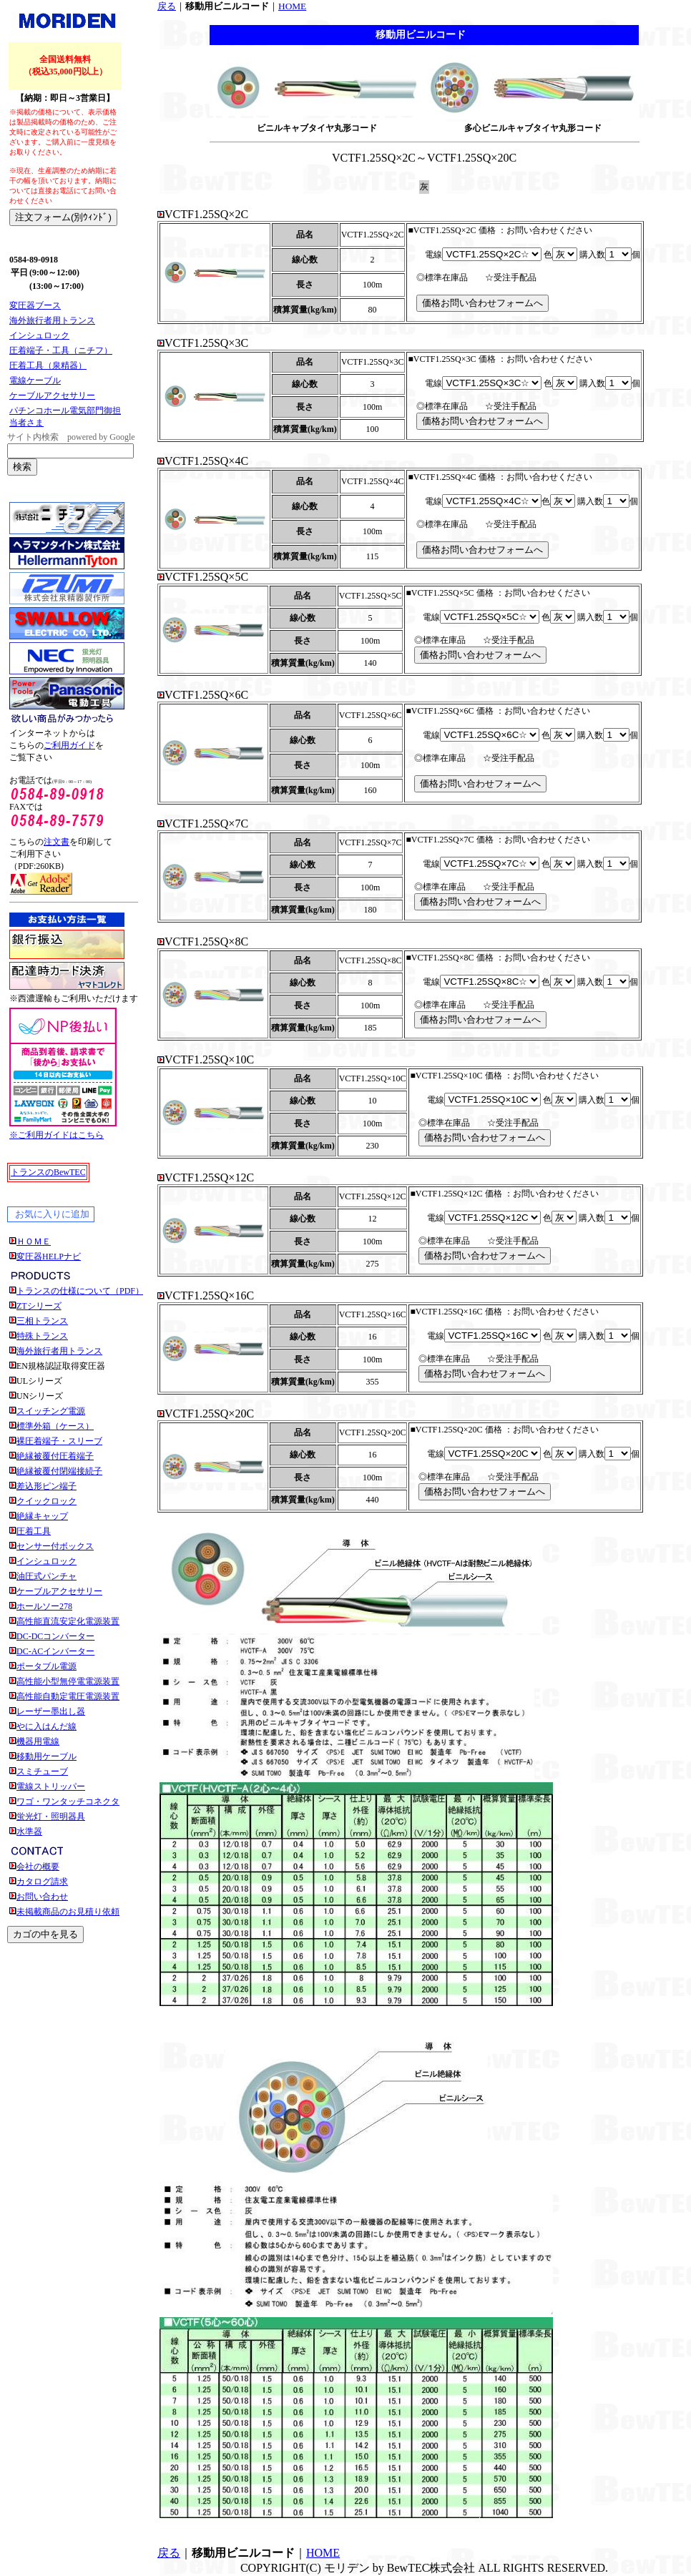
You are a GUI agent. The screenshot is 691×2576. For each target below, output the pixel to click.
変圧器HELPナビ (48, 1257)
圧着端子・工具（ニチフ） (60, 350)
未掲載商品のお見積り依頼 (67, 1912)
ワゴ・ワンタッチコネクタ (67, 1801)
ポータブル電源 (46, 1666)
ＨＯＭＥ (33, 1242)
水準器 (29, 1832)
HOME (292, 6)
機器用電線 (37, 1741)
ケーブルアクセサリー (52, 395)
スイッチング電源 (50, 1411)
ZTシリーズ (39, 1306)
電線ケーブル (35, 380)
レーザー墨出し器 (50, 1711)
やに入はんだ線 (46, 1726)
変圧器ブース (35, 305)
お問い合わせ (42, 1897)
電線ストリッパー (50, 1786)
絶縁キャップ (42, 1516)
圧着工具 (33, 1531)
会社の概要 (37, 1867)
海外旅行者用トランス (52, 320)
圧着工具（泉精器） (48, 365)
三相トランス (42, 1321)
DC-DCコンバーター (55, 1636)
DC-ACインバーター (55, 1651)
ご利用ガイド (69, 745)
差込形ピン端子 (46, 1486)
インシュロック (39, 335)
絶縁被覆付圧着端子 (55, 1456)
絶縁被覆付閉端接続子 (59, 1471)
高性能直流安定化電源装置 (67, 1621)
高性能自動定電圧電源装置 (67, 1696)
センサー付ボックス (55, 1546)
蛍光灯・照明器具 (50, 1816)
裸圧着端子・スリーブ (59, 1441)
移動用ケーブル (46, 1756)
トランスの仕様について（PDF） (80, 1291)
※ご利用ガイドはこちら (56, 1135)
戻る (166, 6)
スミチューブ (42, 1771)
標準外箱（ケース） (55, 1426)
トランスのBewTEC (48, 1172)
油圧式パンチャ (46, 1576)
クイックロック (46, 1501)
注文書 (56, 842)
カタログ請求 (42, 1882)
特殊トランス (42, 1336)
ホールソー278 (44, 1606)
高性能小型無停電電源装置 (67, 1681)
